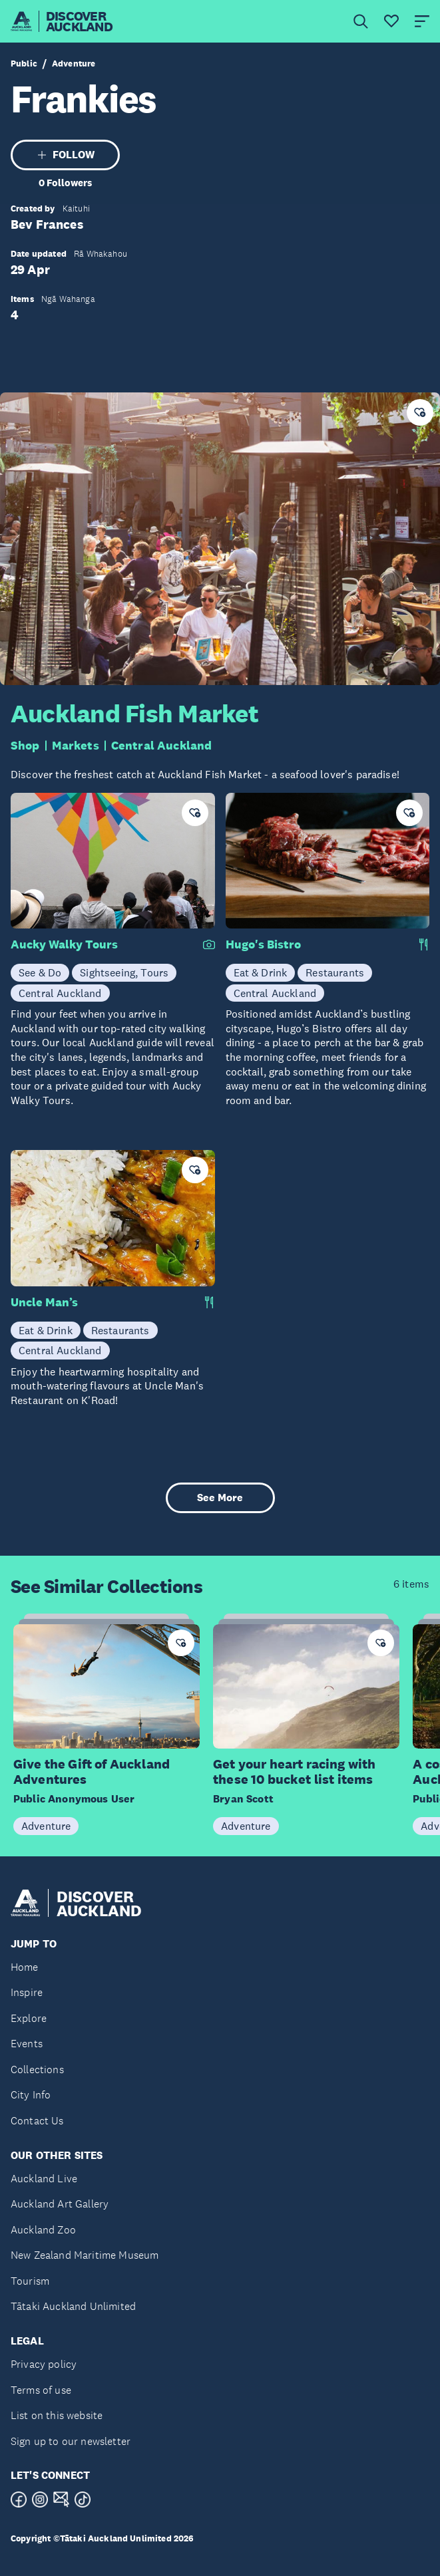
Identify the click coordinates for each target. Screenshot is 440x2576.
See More (220, 1497)
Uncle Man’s (44, 1302)
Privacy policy (44, 2364)
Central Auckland (161, 745)
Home (25, 1967)
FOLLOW (66, 155)
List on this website (57, 2415)
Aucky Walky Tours (64, 944)
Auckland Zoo (43, 2230)
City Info (31, 2095)
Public (24, 64)
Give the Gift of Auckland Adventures (91, 1772)
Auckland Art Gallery (60, 2204)
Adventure (73, 64)
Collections (37, 2069)
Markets (75, 745)
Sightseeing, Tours (124, 972)
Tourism (30, 2281)
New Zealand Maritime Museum (84, 2255)
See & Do (40, 972)
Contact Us (37, 2121)
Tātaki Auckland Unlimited (73, 2306)
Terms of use (41, 2390)
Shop (25, 745)
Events (27, 2044)
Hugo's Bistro (263, 944)
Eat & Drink (261, 972)
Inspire (27, 1992)
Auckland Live (44, 2179)
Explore (29, 2018)
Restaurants (335, 972)
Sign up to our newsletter (70, 2441)
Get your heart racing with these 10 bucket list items (294, 1772)
